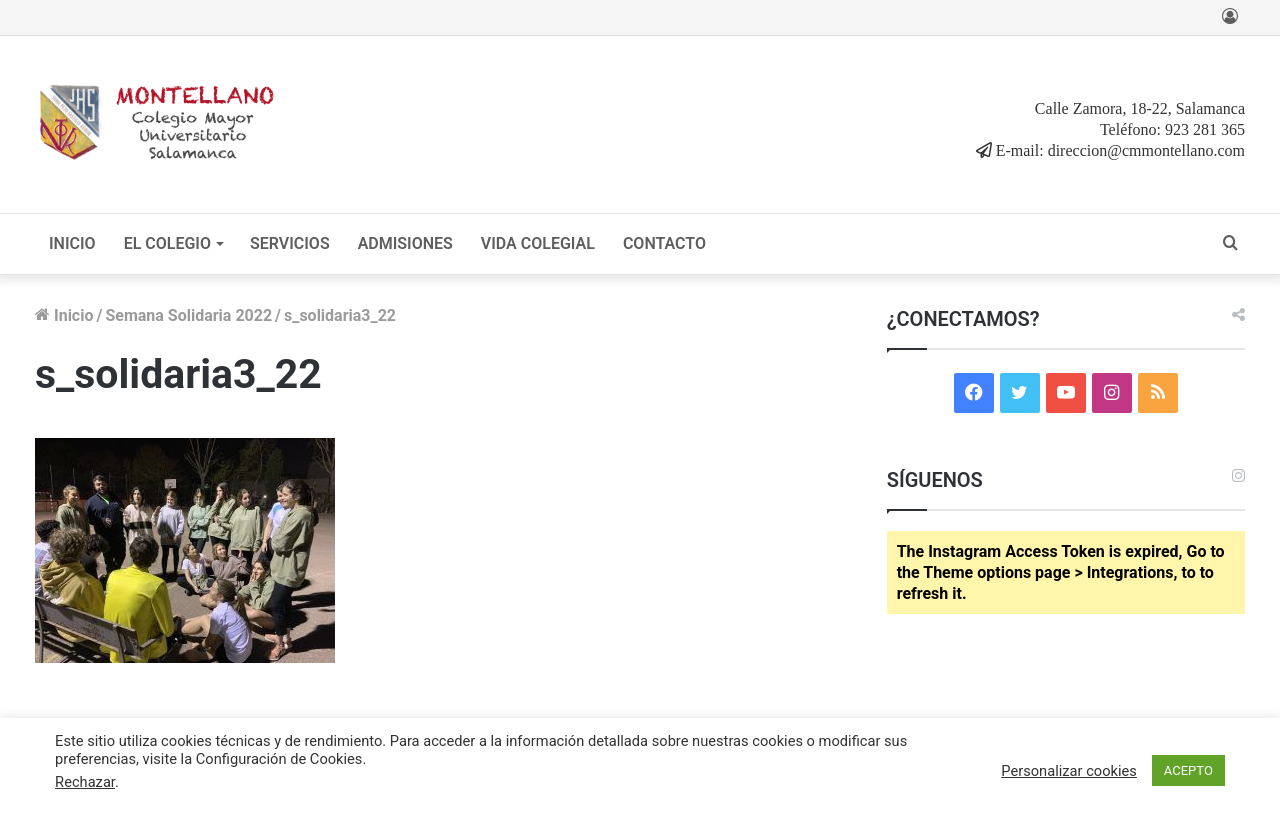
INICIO (72, 243)
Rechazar (85, 782)
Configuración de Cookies (279, 759)
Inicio (64, 315)
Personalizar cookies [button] (1069, 771)
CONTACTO (664, 243)
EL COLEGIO (167, 243)
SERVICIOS (290, 243)
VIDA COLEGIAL (538, 243)
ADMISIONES (405, 243)
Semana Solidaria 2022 (188, 315)
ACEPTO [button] (1188, 770)
